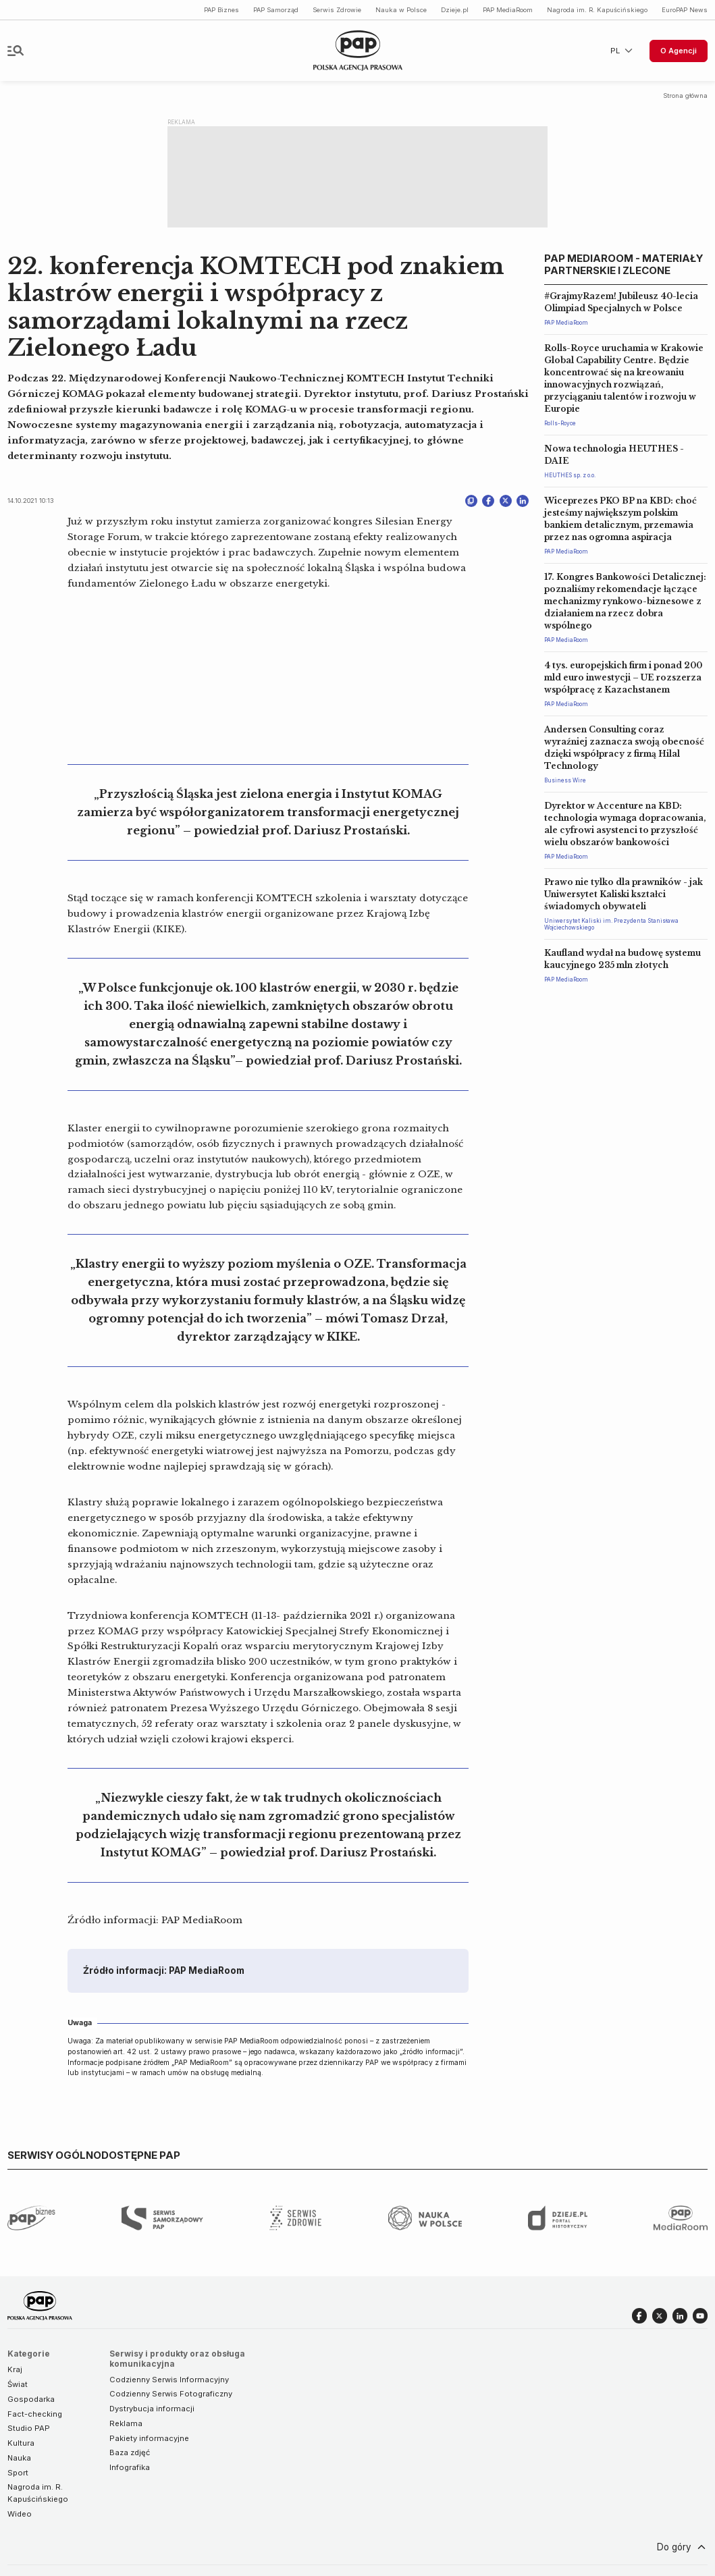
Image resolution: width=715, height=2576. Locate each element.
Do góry (682, 2547)
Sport (17, 2472)
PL (622, 51)
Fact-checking (34, 2414)
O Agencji (678, 50)
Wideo (19, 2514)
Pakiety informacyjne (149, 2438)
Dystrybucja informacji (151, 2408)
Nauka (19, 2458)
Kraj (14, 2369)
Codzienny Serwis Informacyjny (169, 2379)
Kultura (20, 2443)
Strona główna (685, 95)
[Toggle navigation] (15, 51)
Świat (17, 2384)
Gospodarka (31, 2399)
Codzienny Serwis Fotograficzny (170, 2393)
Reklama (125, 2423)
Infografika (129, 2467)
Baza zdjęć (129, 2452)
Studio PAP (28, 2428)
